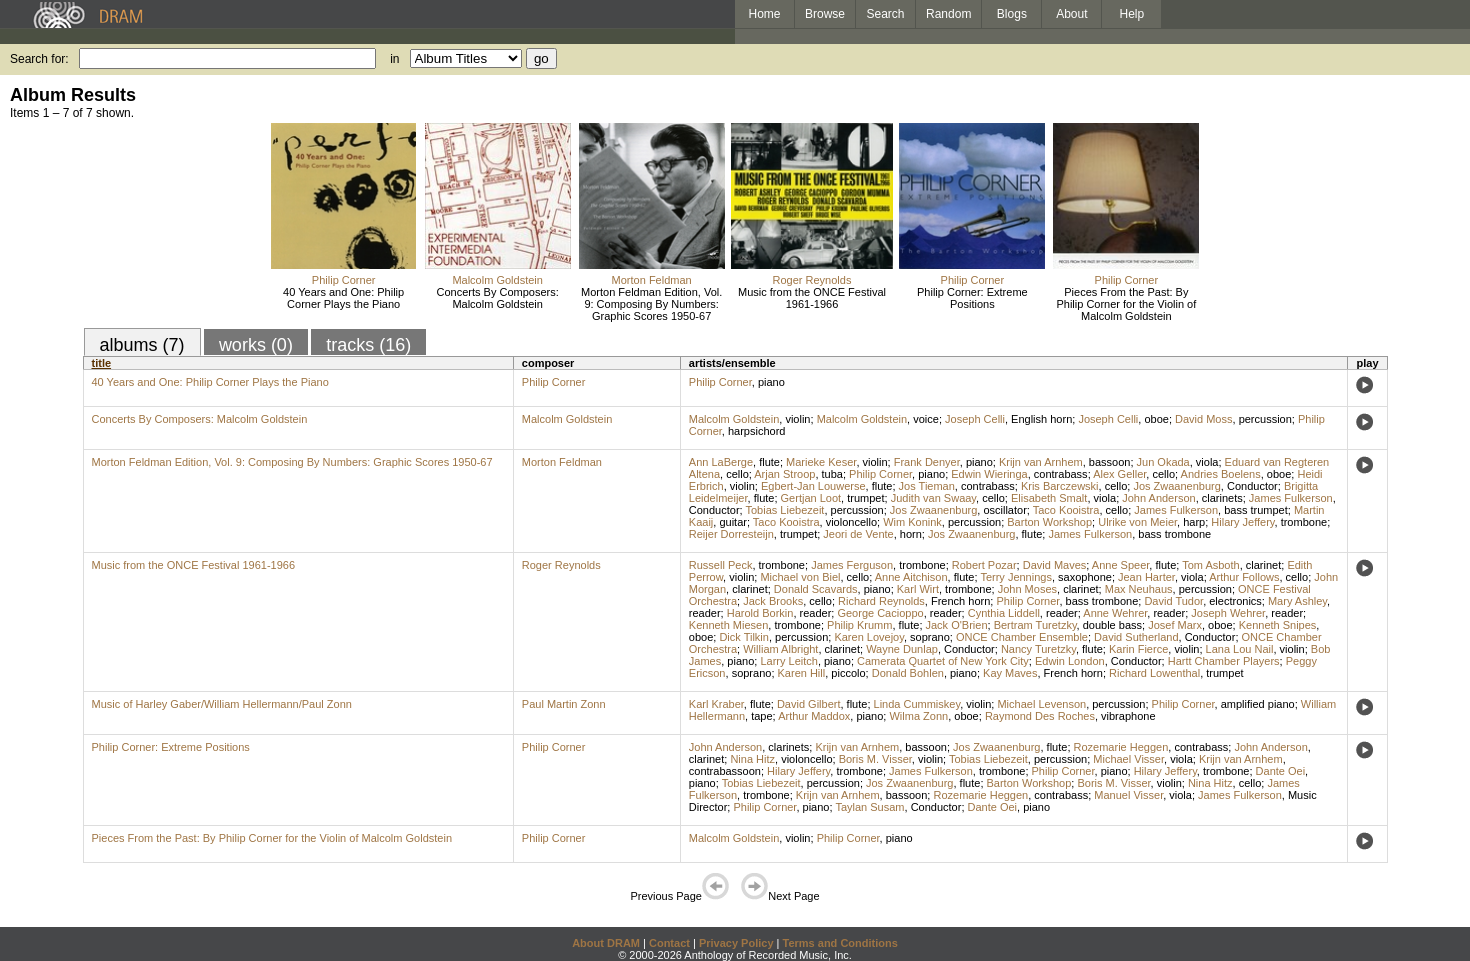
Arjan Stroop (784, 474)
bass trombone (1174, 534)
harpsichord (756, 431)
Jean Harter (1146, 577)
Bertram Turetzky (1035, 625)
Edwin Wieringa (989, 474)
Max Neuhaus (1139, 589)
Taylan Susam (869, 807)
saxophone (1085, 577)
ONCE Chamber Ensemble (1022, 637)
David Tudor (1173, 601)
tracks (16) (368, 345)
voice (926, 419)
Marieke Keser (821, 462)
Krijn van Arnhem (1041, 462)
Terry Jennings (1016, 577)
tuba (832, 474)
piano (771, 382)
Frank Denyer (927, 462)
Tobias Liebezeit (785, 510)
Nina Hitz (752, 759)
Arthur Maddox (814, 716)
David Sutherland (1136, 637)
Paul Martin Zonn (564, 704)
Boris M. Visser (875, 759)
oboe (1156, 419)
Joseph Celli (975, 419)
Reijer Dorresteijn (731, 534)
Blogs (1012, 14)
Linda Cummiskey (917, 704)
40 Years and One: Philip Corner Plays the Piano (343, 298)
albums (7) (142, 345)
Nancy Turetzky (1038, 649)
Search (886, 14)
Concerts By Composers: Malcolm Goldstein (498, 298)
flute (769, 462)
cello (737, 474)
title (102, 363)
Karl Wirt (918, 589)
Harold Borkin (760, 613)
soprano (930, 637)
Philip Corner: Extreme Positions (972, 298)
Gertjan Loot (811, 498)
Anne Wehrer (1115, 613)
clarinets (1222, 498)
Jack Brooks (773, 601)
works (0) (256, 345)
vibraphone (1128, 716)
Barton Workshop (1049, 522)
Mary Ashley (1297, 601)
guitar (733, 522)
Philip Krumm (859, 625)
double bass (1112, 625)
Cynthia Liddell (1004, 613)
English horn (1041, 419)
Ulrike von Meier (1137, 522)
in (394, 59)
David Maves (1055, 565)
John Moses (1027, 589)
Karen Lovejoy (869, 637)
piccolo (848, 673)
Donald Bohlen (908, 673)
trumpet (865, 498)
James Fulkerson (1291, 498)
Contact (669, 943)
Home (764, 14)
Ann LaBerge (721, 462)
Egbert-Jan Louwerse (813, 486)
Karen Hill (802, 673)
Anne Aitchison (911, 577)
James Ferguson (852, 565)
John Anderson (1158, 498)
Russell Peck (721, 565)
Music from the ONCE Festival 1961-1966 (812, 298)
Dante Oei (1281, 771)
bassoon (1110, 462)
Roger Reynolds (812, 280)
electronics (1235, 601)
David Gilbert (809, 704)
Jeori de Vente (858, 534)
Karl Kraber (716, 704)
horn (911, 534)
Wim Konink (912, 522)
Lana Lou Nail (1240, 649)
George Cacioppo (880, 613)
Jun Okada (1163, 462)
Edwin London (1070, 661)
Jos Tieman (927, 486)
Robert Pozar (984, 565)
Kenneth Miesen (729, 625)
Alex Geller (1119, 474)
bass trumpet (1256, 510)
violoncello (851, 522)
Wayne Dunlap (902, 649)
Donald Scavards (816, 589)
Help (1132, 14)
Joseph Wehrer (1228, 613)
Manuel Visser (1128, 795)
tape (761, 716)
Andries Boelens (1221, 474)
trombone (1304, 522)
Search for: (39, 59)
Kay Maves (1010, 673)
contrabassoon (725, 771)
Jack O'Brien (957, 625)
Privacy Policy (736, 943)
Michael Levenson (1041, 704)
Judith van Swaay (933, 498)
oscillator (1004, 510)
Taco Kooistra (1066, 510)
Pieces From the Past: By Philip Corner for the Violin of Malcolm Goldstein (1126, 304)
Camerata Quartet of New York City (943, 661)
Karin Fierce (1138, 649)
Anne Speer (1121, 565)
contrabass (1061, 474)
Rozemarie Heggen (1121, 747)
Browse (825, 14)
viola (1207, 462)
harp (1194, 522)
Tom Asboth (1210, 565)
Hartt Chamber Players (1224, 661)
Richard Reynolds (881, 601)
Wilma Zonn (918, 716)
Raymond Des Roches (1040, 716)
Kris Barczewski (1060, 486)
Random (948, 14)
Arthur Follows (1244, 577)
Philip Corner (344, 280)
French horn (960, 601)
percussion (1265, 419)
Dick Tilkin (744, 637)
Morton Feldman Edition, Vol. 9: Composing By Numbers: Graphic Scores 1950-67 (651, 304)
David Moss (1203, 419)
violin (797, 419)
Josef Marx (1175, 625)
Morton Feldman (652, 280)
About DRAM (606, 943)
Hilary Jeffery (1242, 522)
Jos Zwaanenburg (1176, 486)
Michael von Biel (800, 577)
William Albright (780, 649)
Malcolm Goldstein (497, 280)
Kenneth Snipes (1278, 625)
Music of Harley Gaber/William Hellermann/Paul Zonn (222, 704)
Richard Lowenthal (1154, 673)
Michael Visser (1128, 759)
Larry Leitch (788, 661)
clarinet (1263, 565)
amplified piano (1258, 704)
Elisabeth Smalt (1049, 498)
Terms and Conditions (840, 943)
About (1071, 14)
